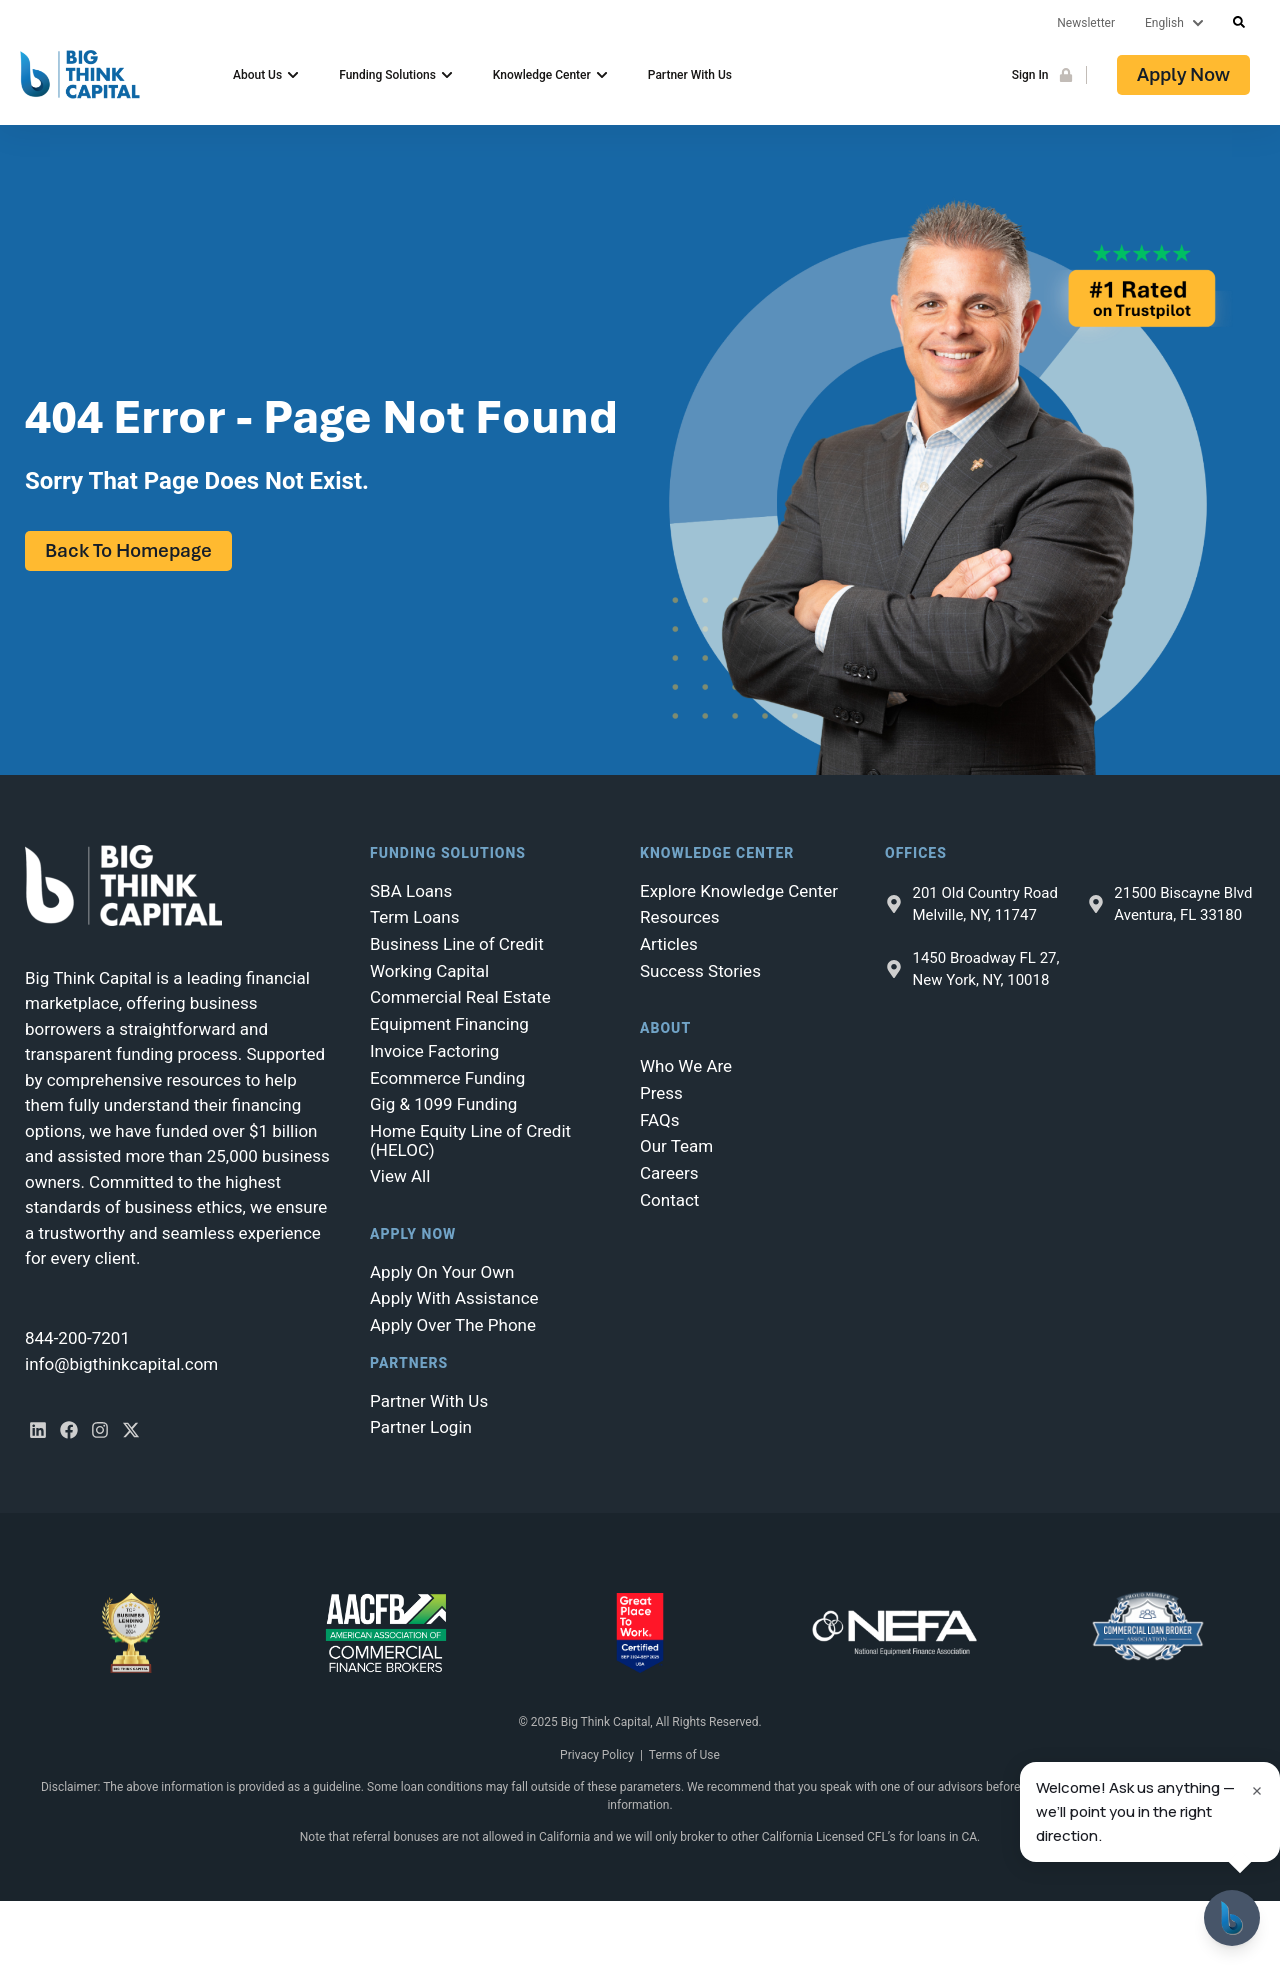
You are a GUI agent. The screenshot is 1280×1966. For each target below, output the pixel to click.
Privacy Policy (597, 1755)
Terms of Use (684, 1755)
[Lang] (1179, 23)
